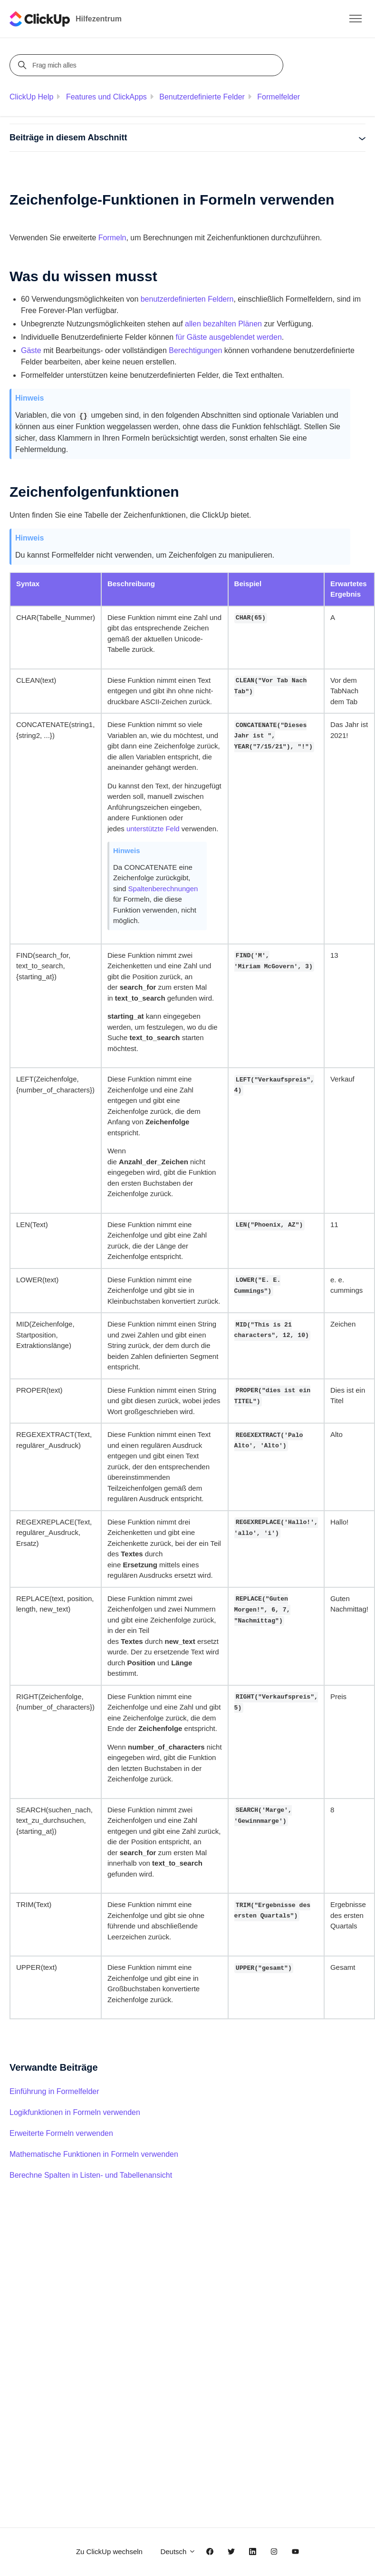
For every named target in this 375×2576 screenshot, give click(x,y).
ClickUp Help (31, 97)
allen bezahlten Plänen (223, 324)
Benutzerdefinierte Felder (202, 97)
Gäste (31, 350)
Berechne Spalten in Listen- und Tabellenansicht (91, 2175)
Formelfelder (278, 97)
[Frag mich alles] (148, 65)
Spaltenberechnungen (163, 889)
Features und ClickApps (106, 97)
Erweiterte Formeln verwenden (61, 2133)
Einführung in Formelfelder (54, 2091)
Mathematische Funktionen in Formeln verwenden (94, 2154)
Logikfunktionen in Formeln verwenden (75, 2112)
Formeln (112, 238)
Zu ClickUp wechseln (109, 2551)
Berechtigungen (195, 350)
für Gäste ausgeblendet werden (229, 337)
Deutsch (177, 2551)
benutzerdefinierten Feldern (187, 299)
